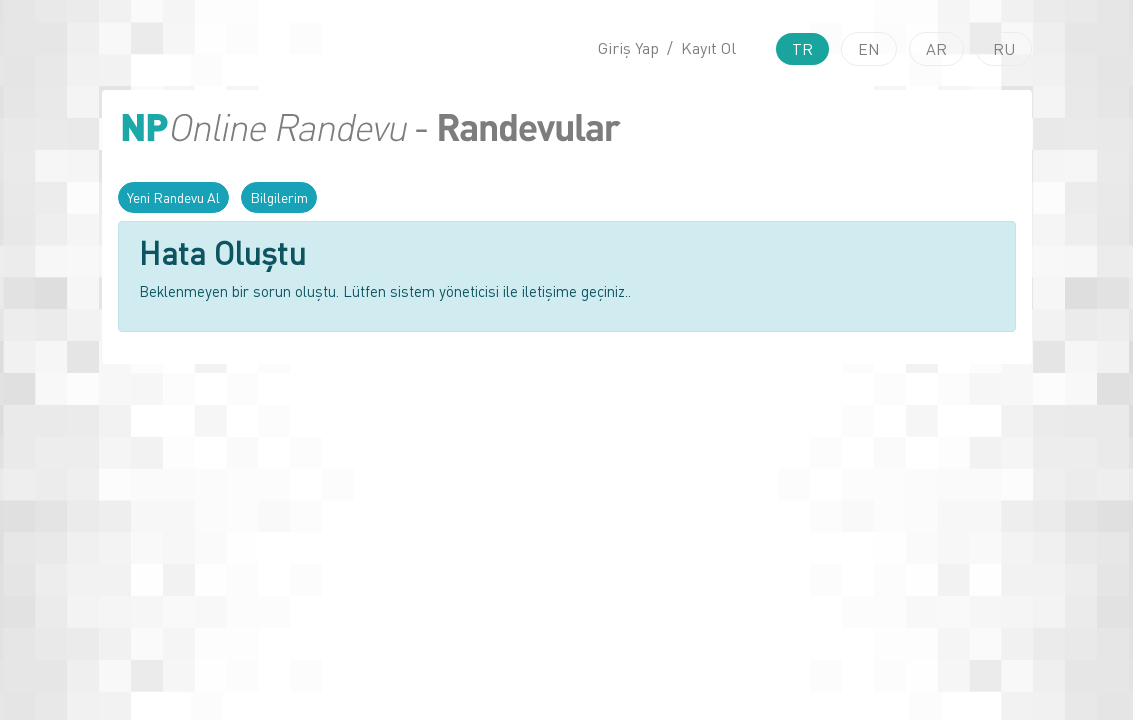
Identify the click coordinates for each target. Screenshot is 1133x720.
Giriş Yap (628, 48)
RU (1004, 49)
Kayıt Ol (708, 48)
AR (936, 49)
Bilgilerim (279, 197)
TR (802, 49)
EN (869, 49)
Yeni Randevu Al (173, 197)
